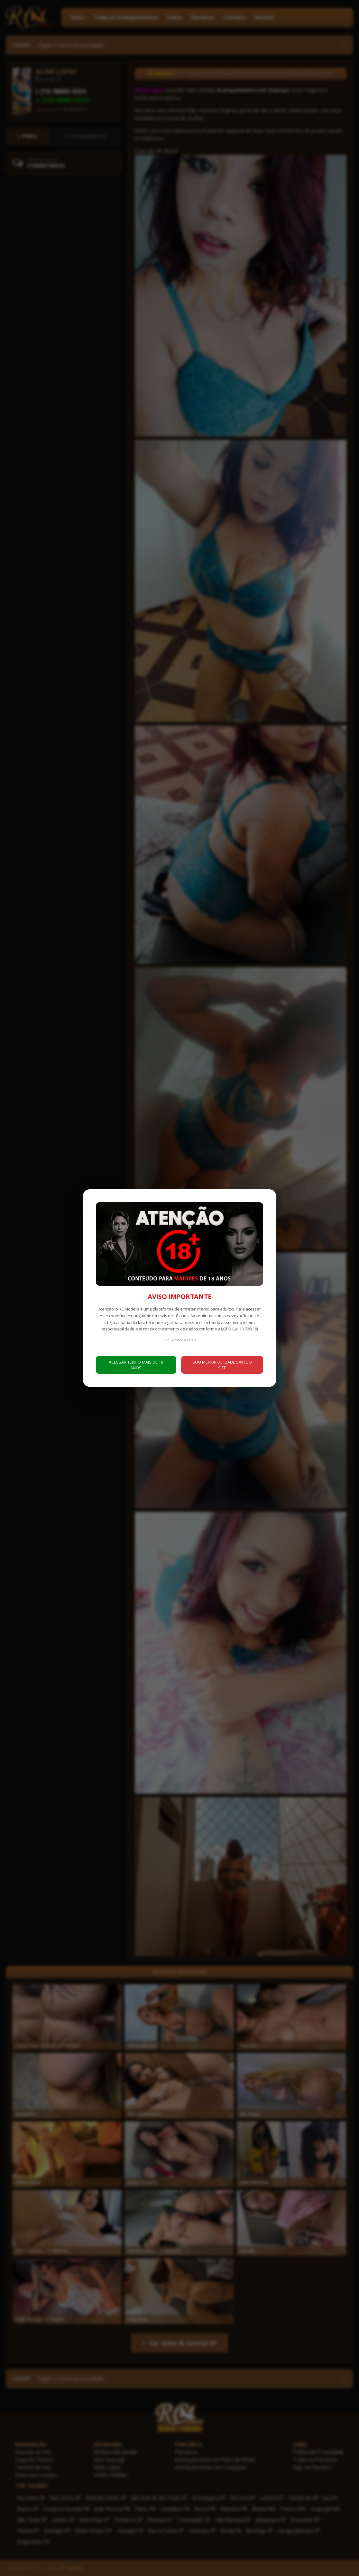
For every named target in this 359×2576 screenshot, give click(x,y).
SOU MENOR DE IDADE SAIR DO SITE (222, 1365)
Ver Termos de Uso (179, 1340)
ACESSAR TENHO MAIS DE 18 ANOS (136, 1365)
